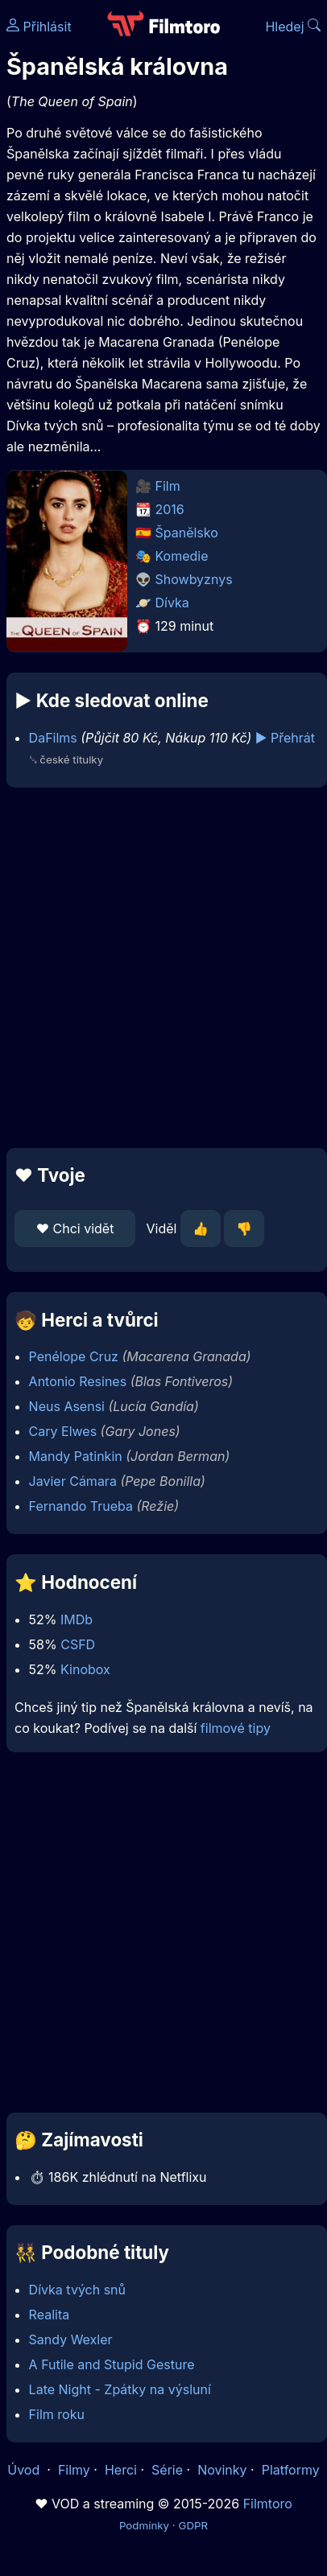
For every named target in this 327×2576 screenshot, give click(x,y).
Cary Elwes (63, 1431)
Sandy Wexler (71, 2339)
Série (167, 2470)
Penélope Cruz (73, 1356)
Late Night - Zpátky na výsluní (120, 2389)
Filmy (74, 2470)
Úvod (25, 2470)
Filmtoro (267, 2504)
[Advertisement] (159, 968)
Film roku (57, 2414)
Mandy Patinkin (75, 1456)
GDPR (193, 2525)
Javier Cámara (73, 1481)
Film (167, 486)
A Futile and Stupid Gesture (112, 2364)
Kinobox (85, 1669)
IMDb (76, 1619)
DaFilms (53, 738)
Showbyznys (194, 579)
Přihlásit (39, 27)
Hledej (293, 27)
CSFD (77, 1644)
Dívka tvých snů (77, 2290)
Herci (121, 2470)
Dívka (172, 603)
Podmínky (144, 2525)
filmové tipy (236, 1728)
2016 (169, 509)
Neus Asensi (67, 1406)
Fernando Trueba (81, 1506)
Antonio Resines (78, 1381)
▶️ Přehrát (285, 738)
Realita (49, 2314)
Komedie (182, 556)
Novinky (221, 2470)
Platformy (291, 2470)
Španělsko (186, 533)
